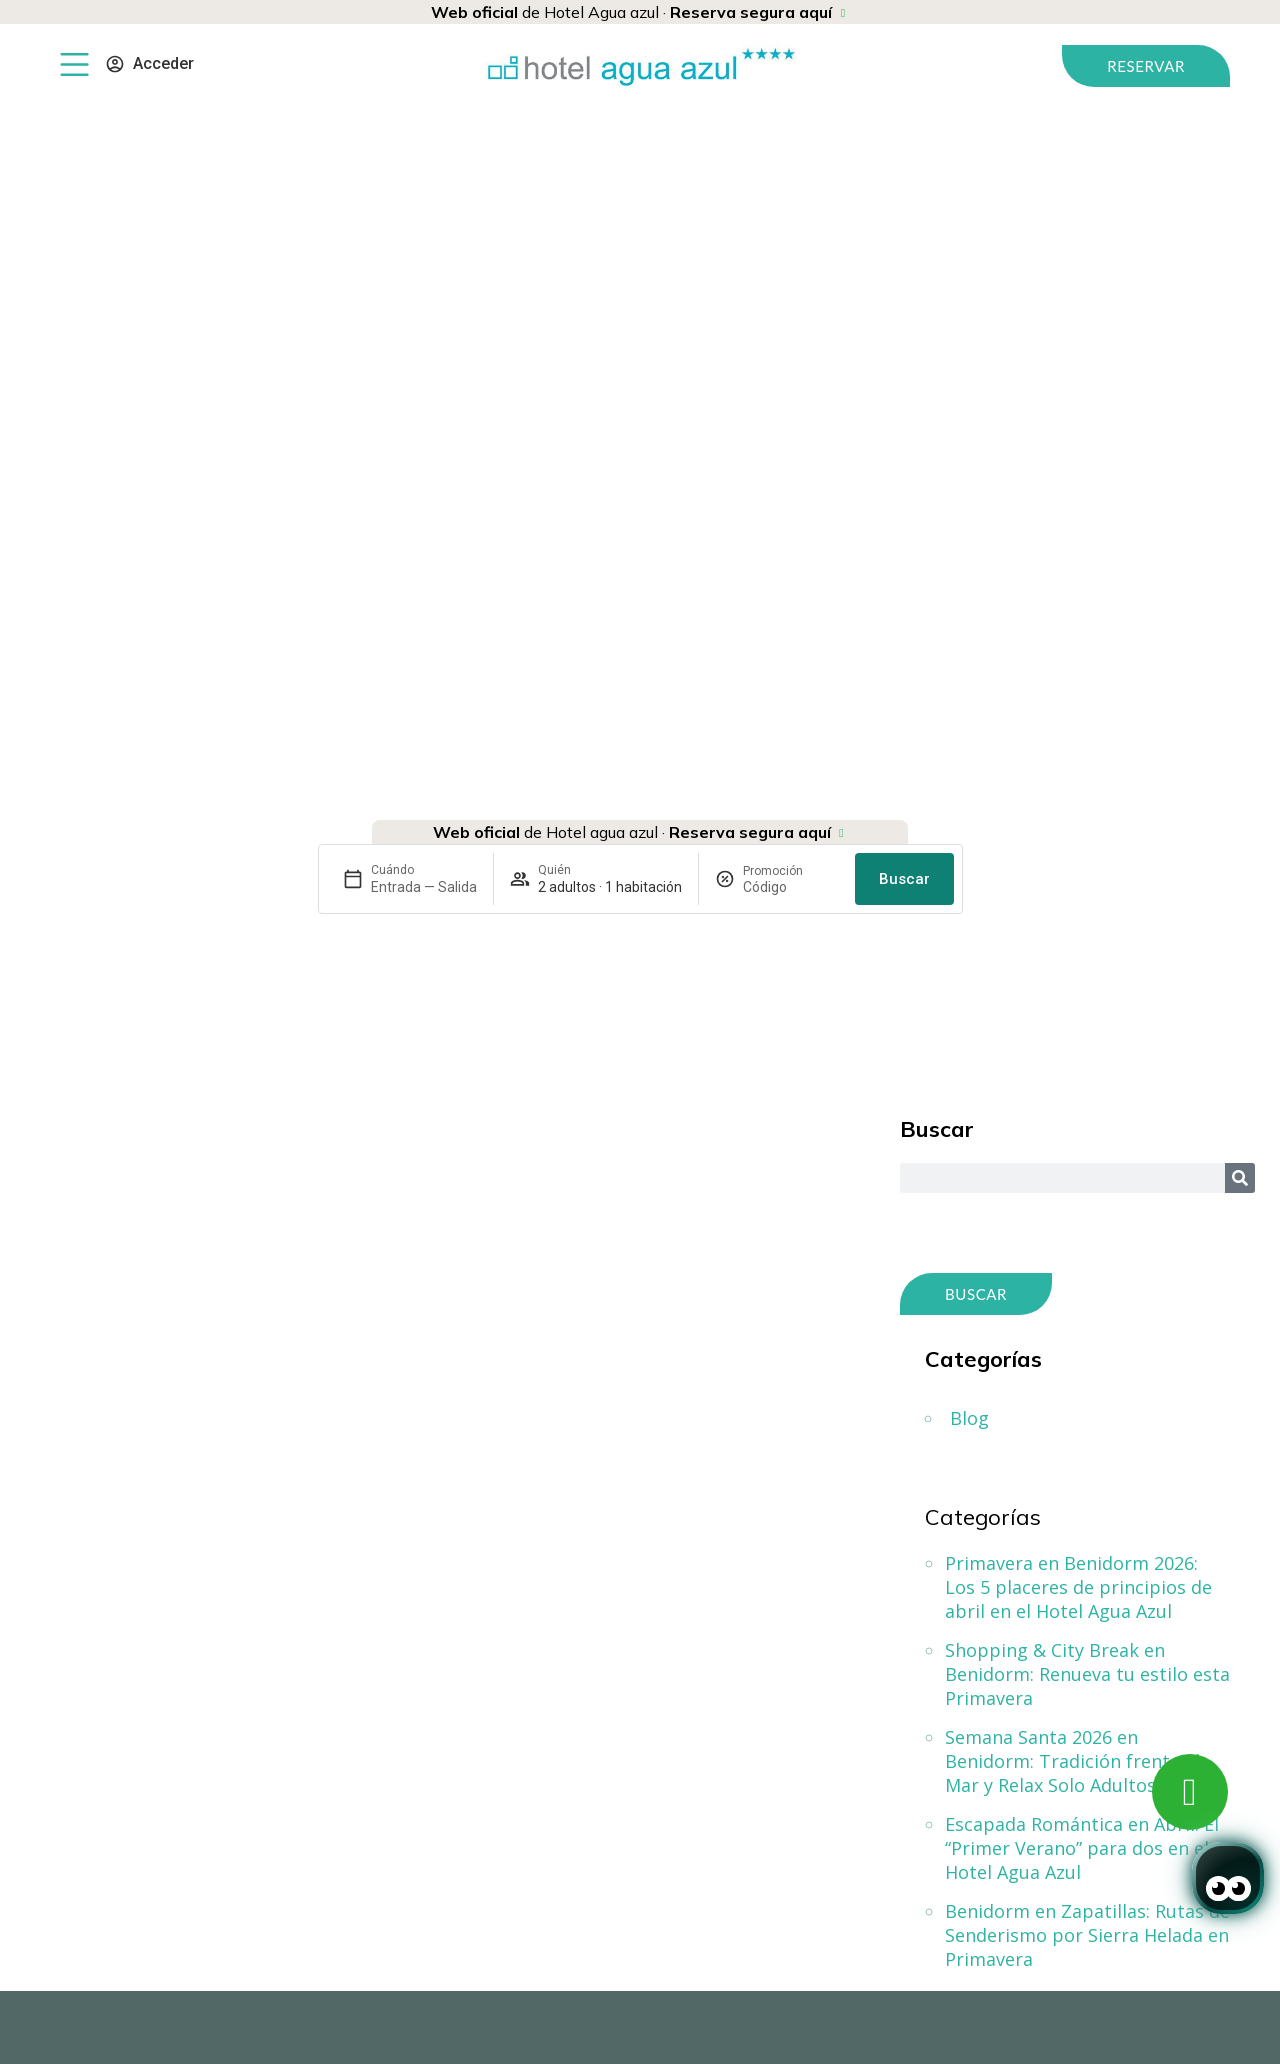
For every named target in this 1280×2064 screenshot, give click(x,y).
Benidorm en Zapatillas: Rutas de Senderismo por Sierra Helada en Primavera (1087, 1935)
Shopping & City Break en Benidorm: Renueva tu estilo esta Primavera (1087, 1674)
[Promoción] (791, 887)
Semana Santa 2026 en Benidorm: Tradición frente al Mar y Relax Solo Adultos (1072, 1761)
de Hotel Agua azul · (631, 12)
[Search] (1240, 1178)
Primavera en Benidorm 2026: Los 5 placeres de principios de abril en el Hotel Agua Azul (1078, 1587)
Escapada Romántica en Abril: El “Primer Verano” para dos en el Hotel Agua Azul (1082, 1848)
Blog (969, 1418)
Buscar (904, 879)
